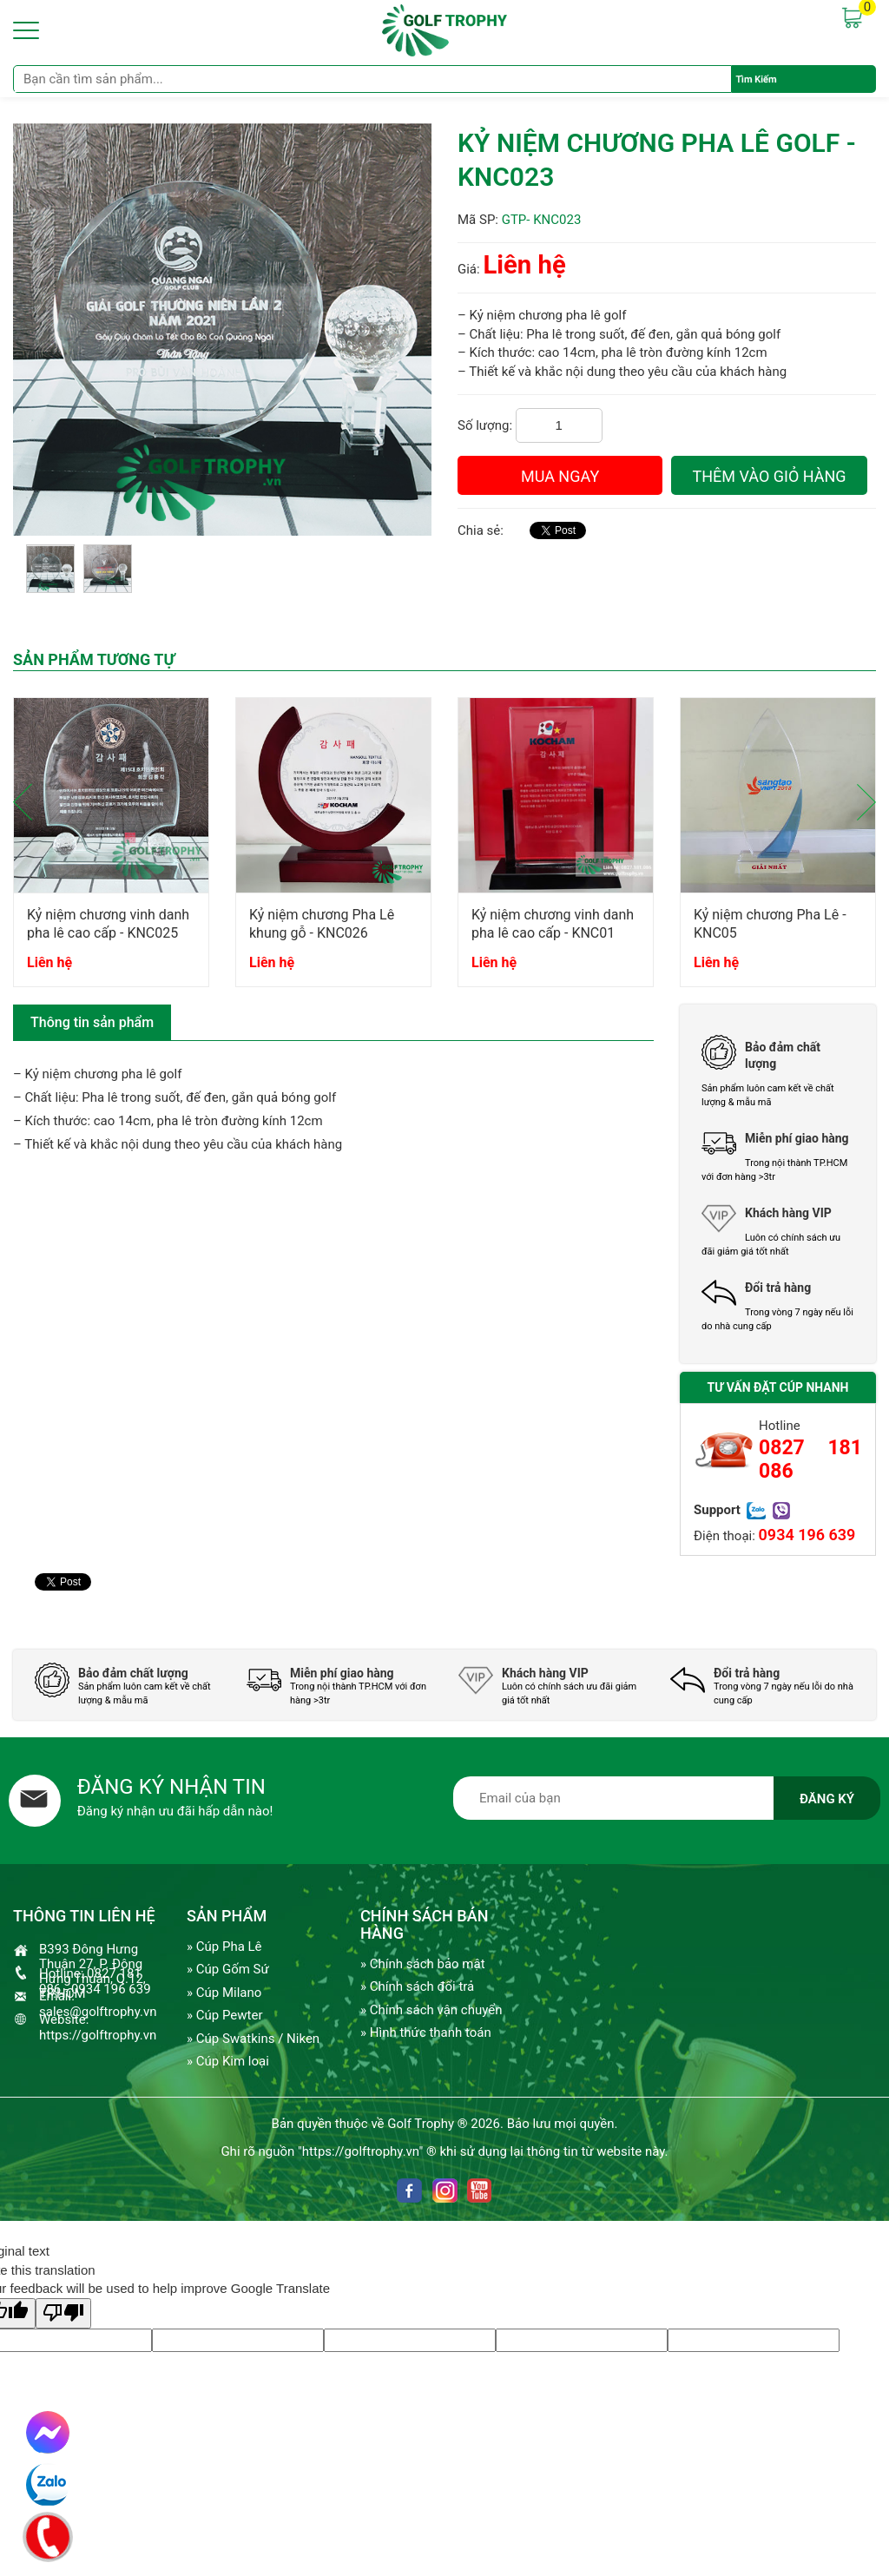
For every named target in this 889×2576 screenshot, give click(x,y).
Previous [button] (22, 801)
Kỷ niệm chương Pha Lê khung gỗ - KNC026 (321, 923)
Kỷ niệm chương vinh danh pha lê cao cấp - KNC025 (108, 923)
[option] (111, 850)
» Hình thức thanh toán (425, 2032)
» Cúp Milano (224, 1992)
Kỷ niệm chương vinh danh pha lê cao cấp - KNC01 (552, 923)
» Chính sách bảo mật (422, 1964)
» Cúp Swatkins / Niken (253, 2038)
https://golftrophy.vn (97, 2035)
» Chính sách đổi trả (417, 1986)
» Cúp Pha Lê (224, 1946)
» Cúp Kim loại (228, 2061)
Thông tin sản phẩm (92, 1022)
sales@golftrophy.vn (97, 2011)
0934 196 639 (807, 1534)
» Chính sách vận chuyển (431, 2010)
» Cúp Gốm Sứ (228, 1969)
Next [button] (866, 801)
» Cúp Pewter (224, 2015)
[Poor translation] (63, 2313)
